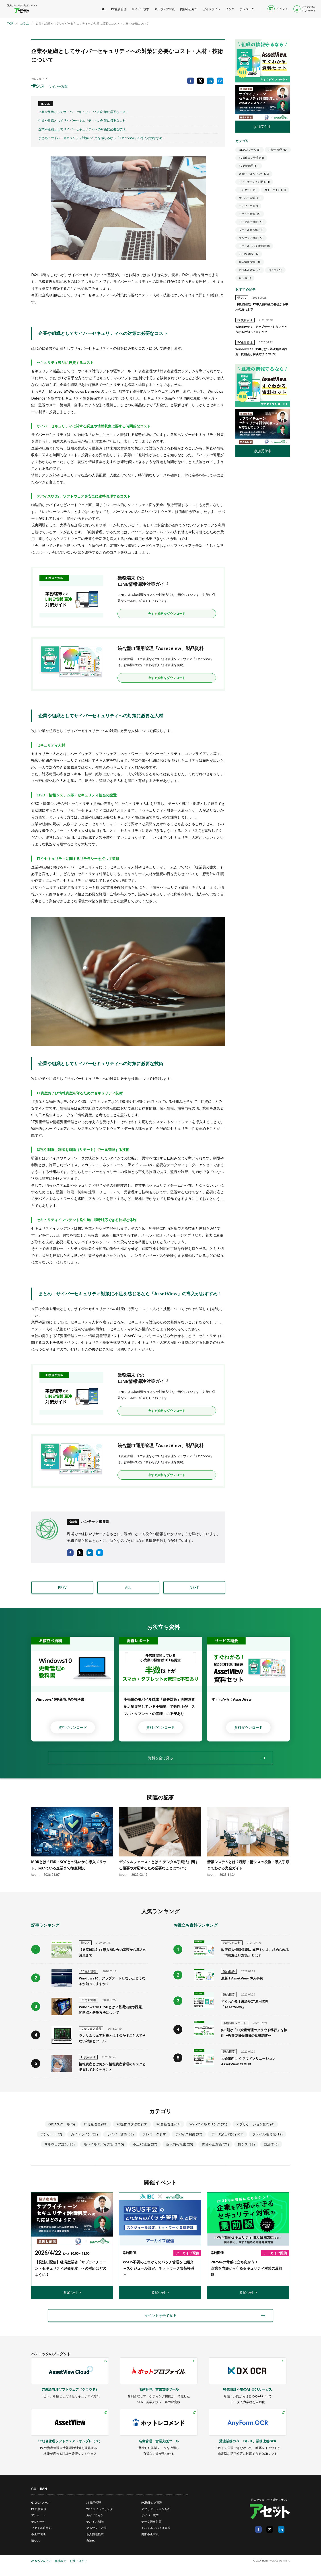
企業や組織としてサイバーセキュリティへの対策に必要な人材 (82, 120)
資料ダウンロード (72, 1727)
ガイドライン (207, 9)
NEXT (194, 1587)
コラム (24, 23)
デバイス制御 (249, 214)
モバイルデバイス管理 (254, 246)
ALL (99, 9)
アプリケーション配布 (254, 182)
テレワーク (243, 9)
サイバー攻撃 (136, 9)
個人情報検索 (249, 262)
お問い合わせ (78, 2570)
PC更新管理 (114, 9)
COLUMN (39, 2498)
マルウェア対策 (160, 9)
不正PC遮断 (248, 254)
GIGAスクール (249, 150)
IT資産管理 (277, 150)
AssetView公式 (41, 2570)
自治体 (245, 278)
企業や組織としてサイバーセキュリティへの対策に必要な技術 (82, 129)
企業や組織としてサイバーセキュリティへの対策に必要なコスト (83, 112)
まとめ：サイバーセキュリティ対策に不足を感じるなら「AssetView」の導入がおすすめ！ (102, 138)
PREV (62, 1587)
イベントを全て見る (160, 2324)
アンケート (247, 190)
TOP (10, 23)
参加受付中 (263, 126)
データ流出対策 (251, 222)
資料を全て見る (160, 1758)
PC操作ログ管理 (251, 158)
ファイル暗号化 (251, 230)
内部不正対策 (184, 9)
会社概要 (60, 2570)
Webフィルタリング (254, 174)
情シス (226, 9)
